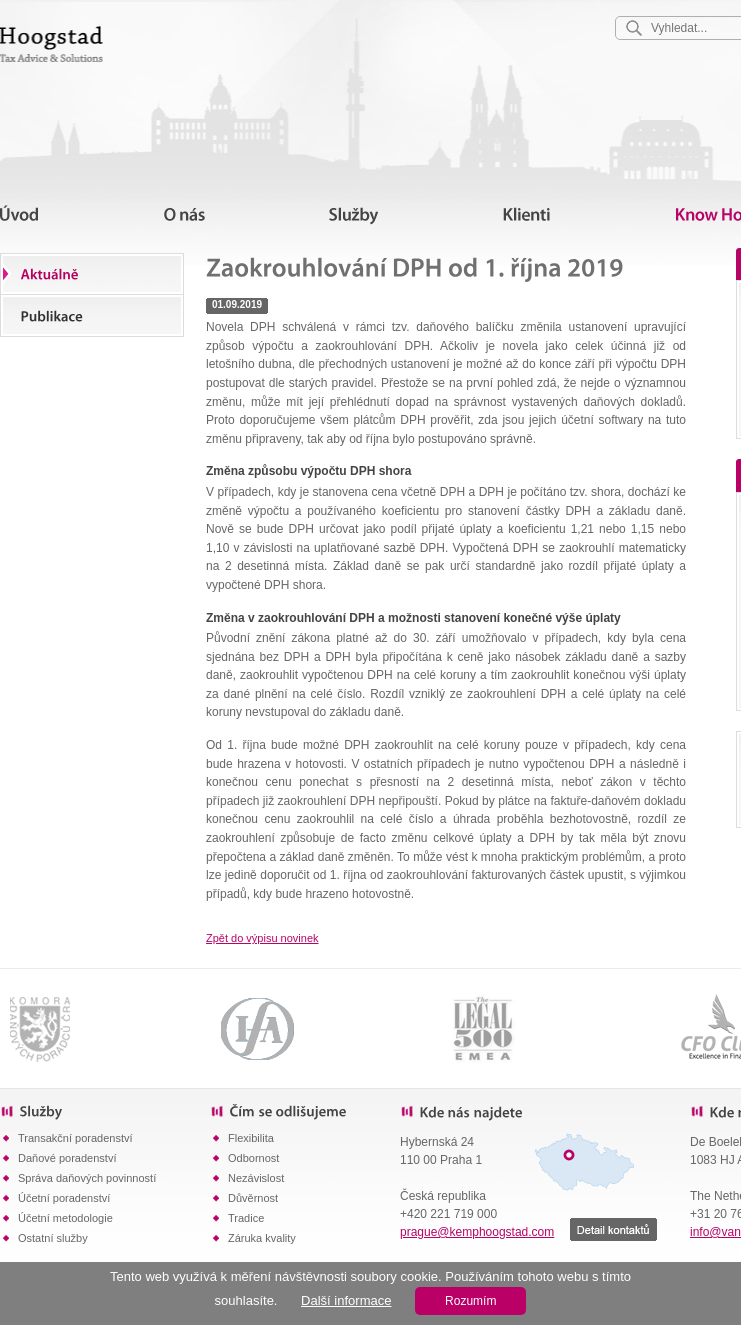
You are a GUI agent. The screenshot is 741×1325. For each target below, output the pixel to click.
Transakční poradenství (75, 1138)
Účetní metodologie (65, 1218)
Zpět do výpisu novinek (262, 938)
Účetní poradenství (64, 1198)
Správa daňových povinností (87, 1178)
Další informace (346, 1300)
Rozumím (470, 1301)
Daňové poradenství (67, 1158)
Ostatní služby (53, 1238)
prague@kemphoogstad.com (477, 1232)
